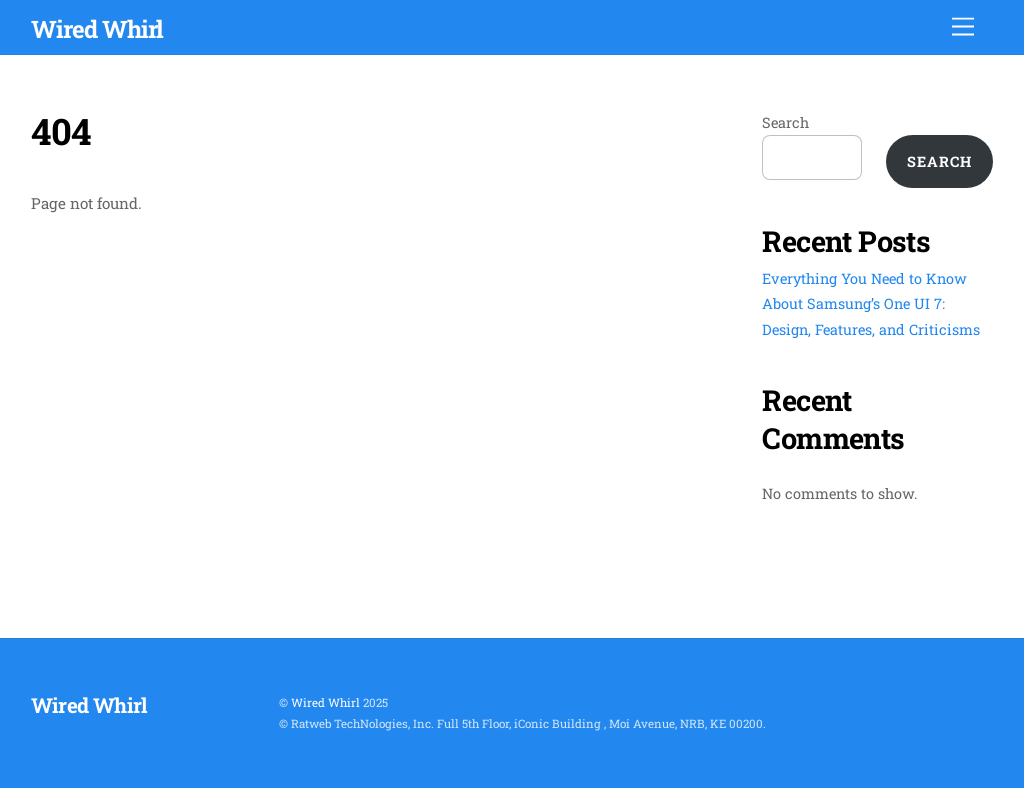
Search (785, 122)
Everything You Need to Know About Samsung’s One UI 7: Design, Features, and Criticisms (871, 303)
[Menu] (963, 27)
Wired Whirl (325, 702)
